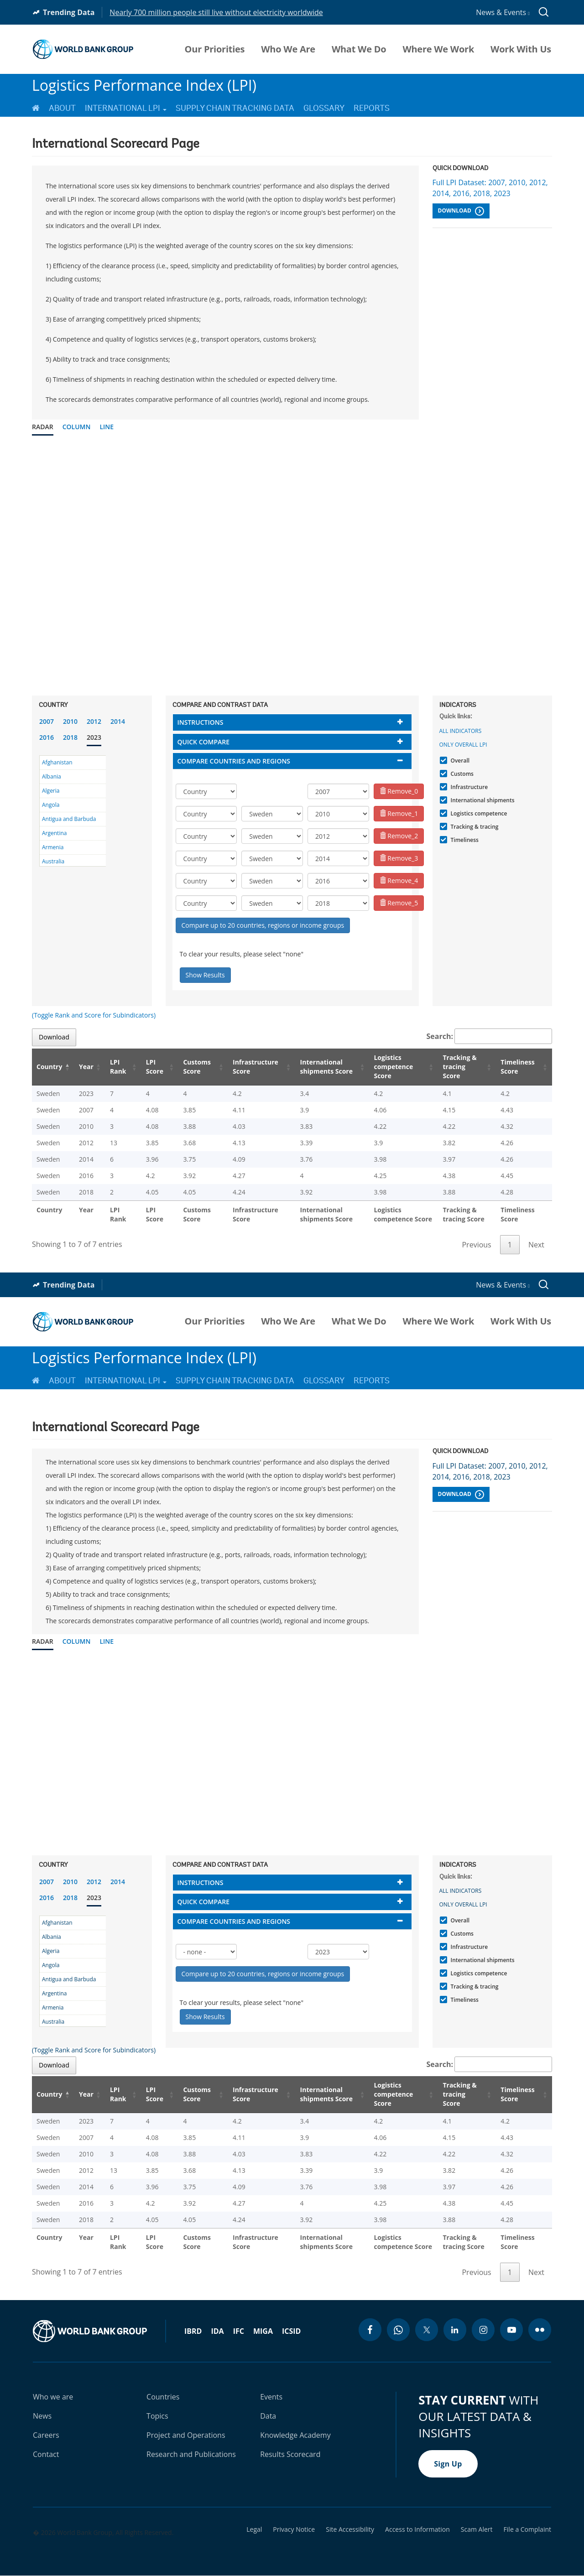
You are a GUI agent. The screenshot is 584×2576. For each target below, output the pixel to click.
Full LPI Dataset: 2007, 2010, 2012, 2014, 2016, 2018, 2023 (490, 187)
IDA (217, 2331)
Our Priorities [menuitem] (215, 49)
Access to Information (417, 2529)
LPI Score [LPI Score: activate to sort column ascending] (154, 1066)
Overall (459, 760)
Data (268, 2416)
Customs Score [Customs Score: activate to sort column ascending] (197, 1066)
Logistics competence (477, 813)
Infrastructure (468, 787)
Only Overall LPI (463, 744)
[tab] (292, 722)
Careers (46, 2435)
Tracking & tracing (473, 827)
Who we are (53, 2397)
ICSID (291, 2331)
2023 (94, 737)
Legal (254, 2529)
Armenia (52, 847)
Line (106, 426)
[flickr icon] (539, 2329)
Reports (372, 108)
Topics (157, 2416)
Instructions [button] (200, 722)
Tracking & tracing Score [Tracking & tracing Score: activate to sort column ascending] (459, 1066)
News (42, 2416)
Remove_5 (399, 902)
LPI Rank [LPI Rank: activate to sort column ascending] (118, 1066)
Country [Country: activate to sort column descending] (49, 1066)
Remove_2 (399, 835)
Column (77, 426)
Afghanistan (57, 762)
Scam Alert (477, 2529)
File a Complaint (527, 2529)
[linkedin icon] (454, 2329)
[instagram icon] (483, 2329)
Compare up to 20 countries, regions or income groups (263, 925)
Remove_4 (399, 880)
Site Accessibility (350, 2529)
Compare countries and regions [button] (234, 761)
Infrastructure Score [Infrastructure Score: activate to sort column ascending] (255, 1066)
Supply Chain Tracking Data (235, 108)
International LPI (126, 108)
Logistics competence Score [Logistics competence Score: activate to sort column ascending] (393, 1066)
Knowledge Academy (295, 2435)
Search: (490, 1036)
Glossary (323, 108)
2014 (117, 721)
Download (461, 211)
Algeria (50, 791)
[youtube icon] (511, 2329)
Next (536, 1245)
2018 (70, 737)
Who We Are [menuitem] (288, 49)
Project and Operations (185, 2435)
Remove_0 (399, 791)
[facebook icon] (370, 2329)
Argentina (54, 833)
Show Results (205, 975)
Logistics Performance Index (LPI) (144, 85)
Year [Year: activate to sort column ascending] (86, 1066)
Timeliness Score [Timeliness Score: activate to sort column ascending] (517, 1066)
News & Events (503, 12)
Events (271, 2397)
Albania (51, 776)
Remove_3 (399, 858)
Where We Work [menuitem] (438, 49)
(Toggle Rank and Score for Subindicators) (94, 1015)
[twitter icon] (426, 2329)
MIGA (263, 2331)
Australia (53, 861)
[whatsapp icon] (398, 2329)
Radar (42, 426)
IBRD (193, 2331)
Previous (476, 1245)
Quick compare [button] (203, 741)
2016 (46, 737)
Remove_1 (399, 813)
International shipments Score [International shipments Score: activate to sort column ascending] (326, 1066)
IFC (238, 2331)
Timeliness (463, 840)
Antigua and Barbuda (69, 819)
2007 (46, 721)
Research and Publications (191, 2454)
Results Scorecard (290, 2454)
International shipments (481, 800)
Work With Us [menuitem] (520, 49)
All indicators (460, 731)
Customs (461, 774)
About (62, 108)
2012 (94, 721)
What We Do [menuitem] (359, 49)
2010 (70, 721)
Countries (162, 2397)
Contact (46, 2454)
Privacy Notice (294, 2529)
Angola (50, 805)
